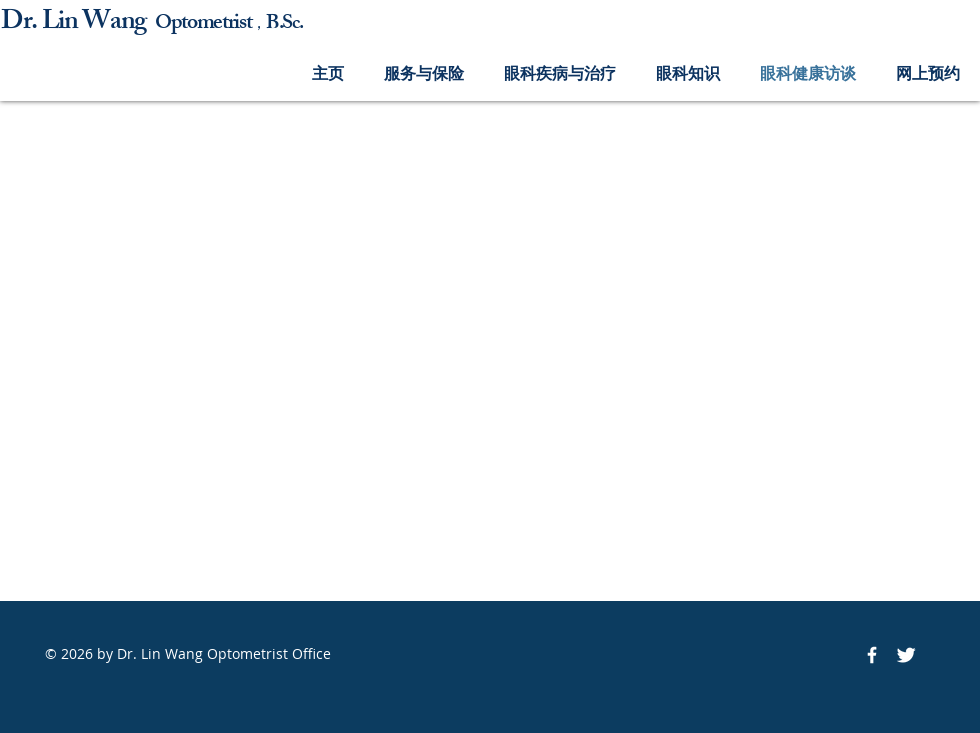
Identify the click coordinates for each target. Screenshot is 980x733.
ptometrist (211, 24)
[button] (424, 73)
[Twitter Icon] (906, 655)
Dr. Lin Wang (78, 23)
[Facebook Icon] (872, 655)
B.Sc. (284, 24)
